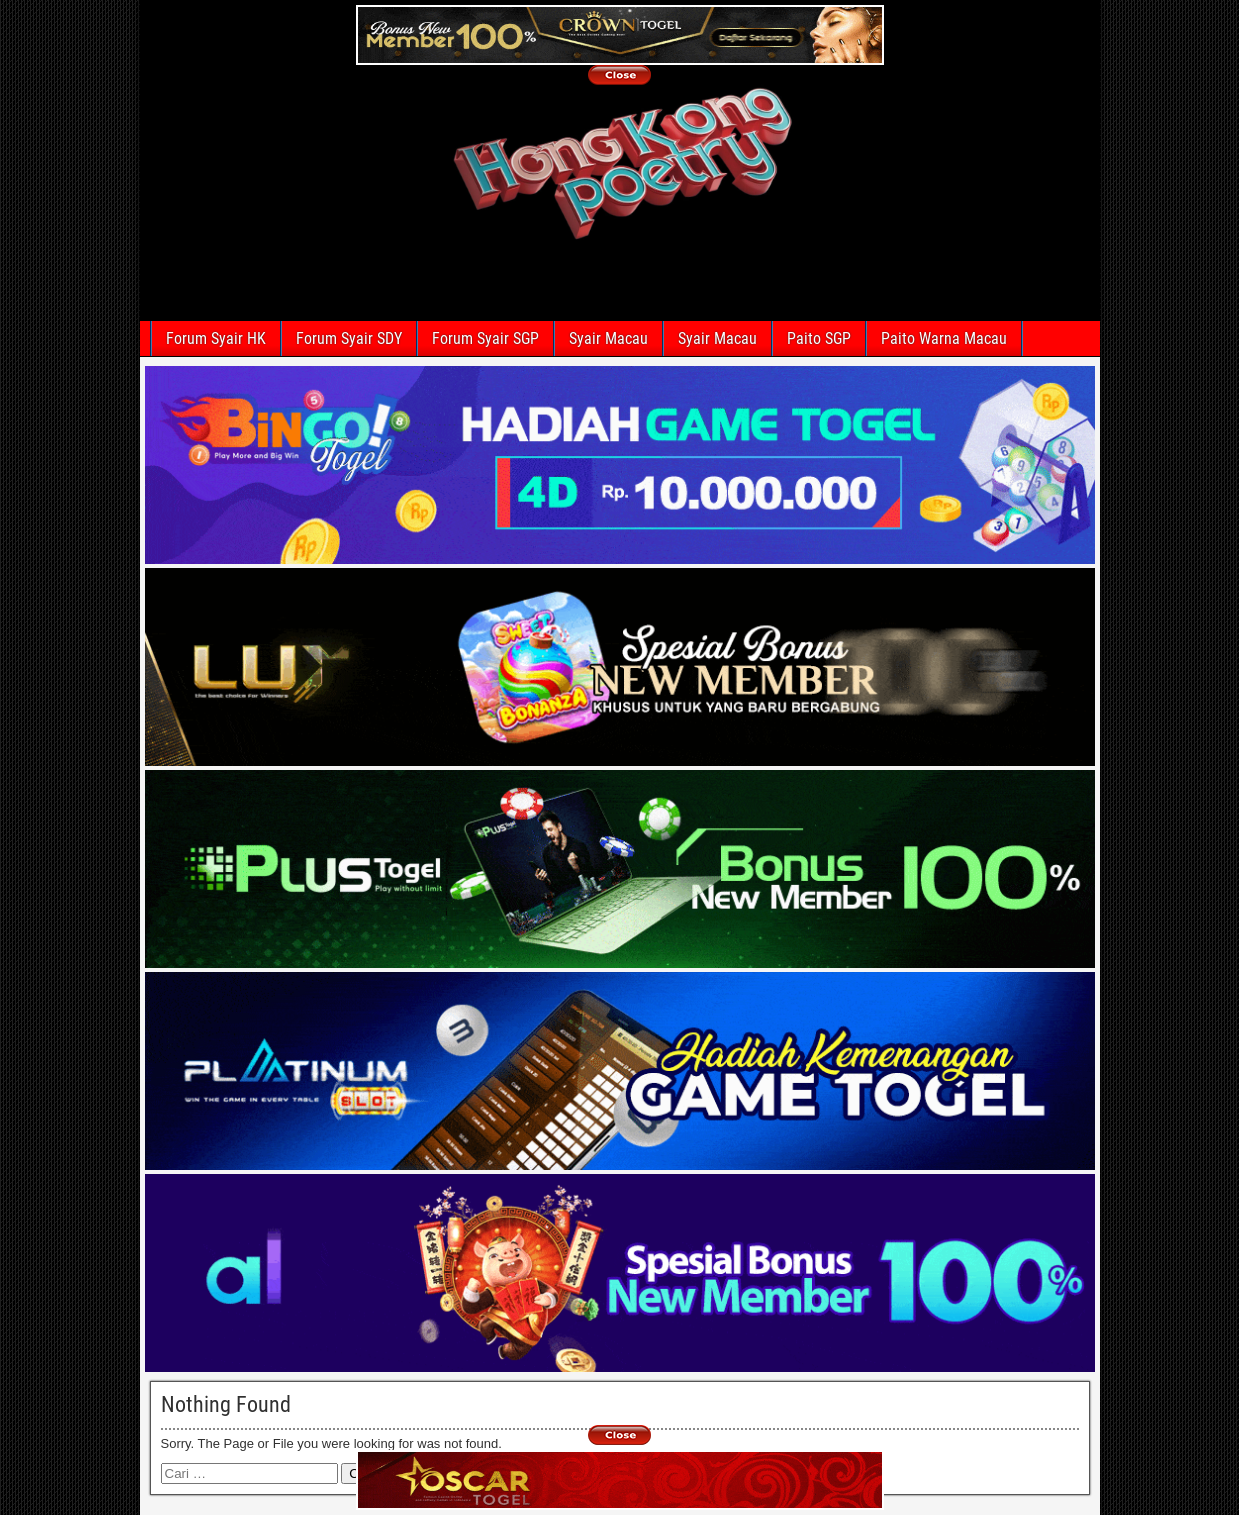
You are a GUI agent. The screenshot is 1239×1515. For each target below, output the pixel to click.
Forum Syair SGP (485, 338)
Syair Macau (608, 338)
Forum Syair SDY (349, 338)
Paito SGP (819, 338)
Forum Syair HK (216, 338)
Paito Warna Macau (944, 338)
